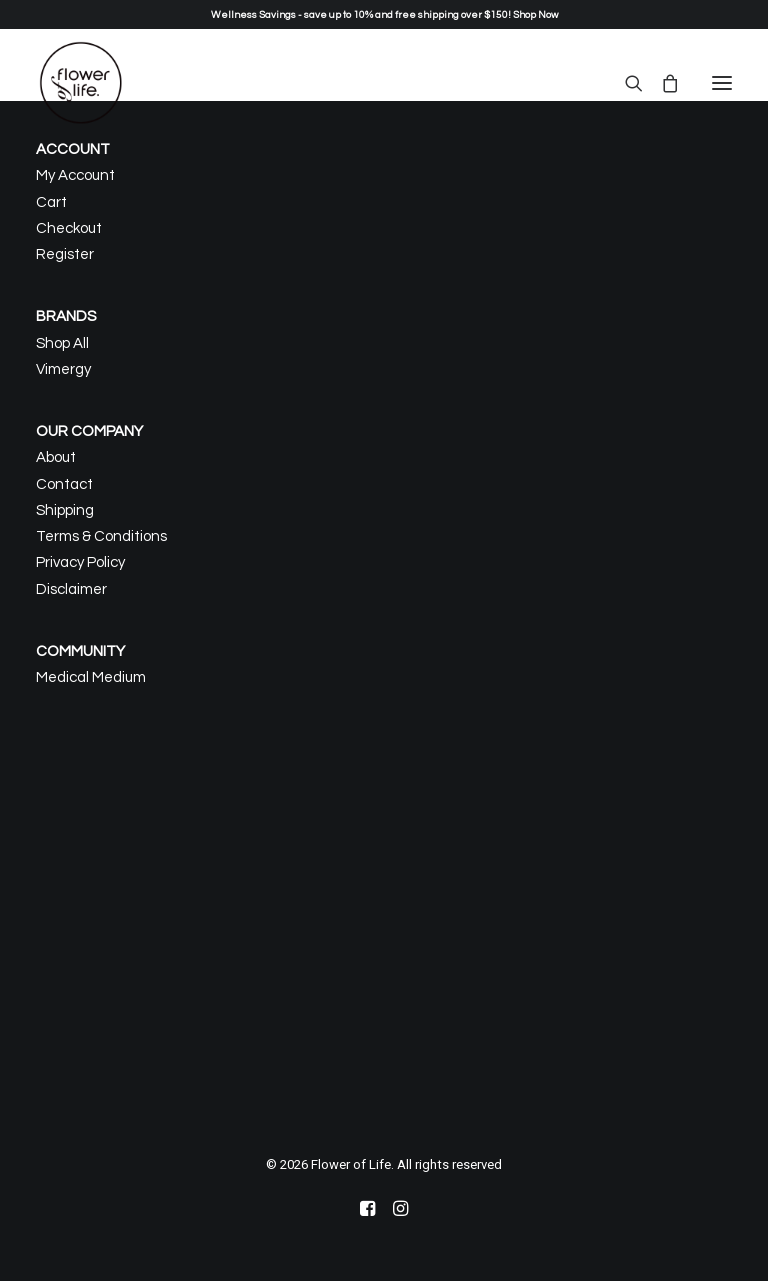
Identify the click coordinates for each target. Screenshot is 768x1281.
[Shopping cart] (661, 83)
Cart (51, 202)
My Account (75, 175)
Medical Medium (91, 677)
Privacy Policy (80, 562)
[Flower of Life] (81, 83)
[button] (722, 83)
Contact (64, 484)
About (56, 457)
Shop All (62, 343)
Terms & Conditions (101, 536)
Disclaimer (71, 589)
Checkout (69, 228)
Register (65, 254)
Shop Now (535, 15)
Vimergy (63, 369)
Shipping (65, 510)
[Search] (625, 83)
